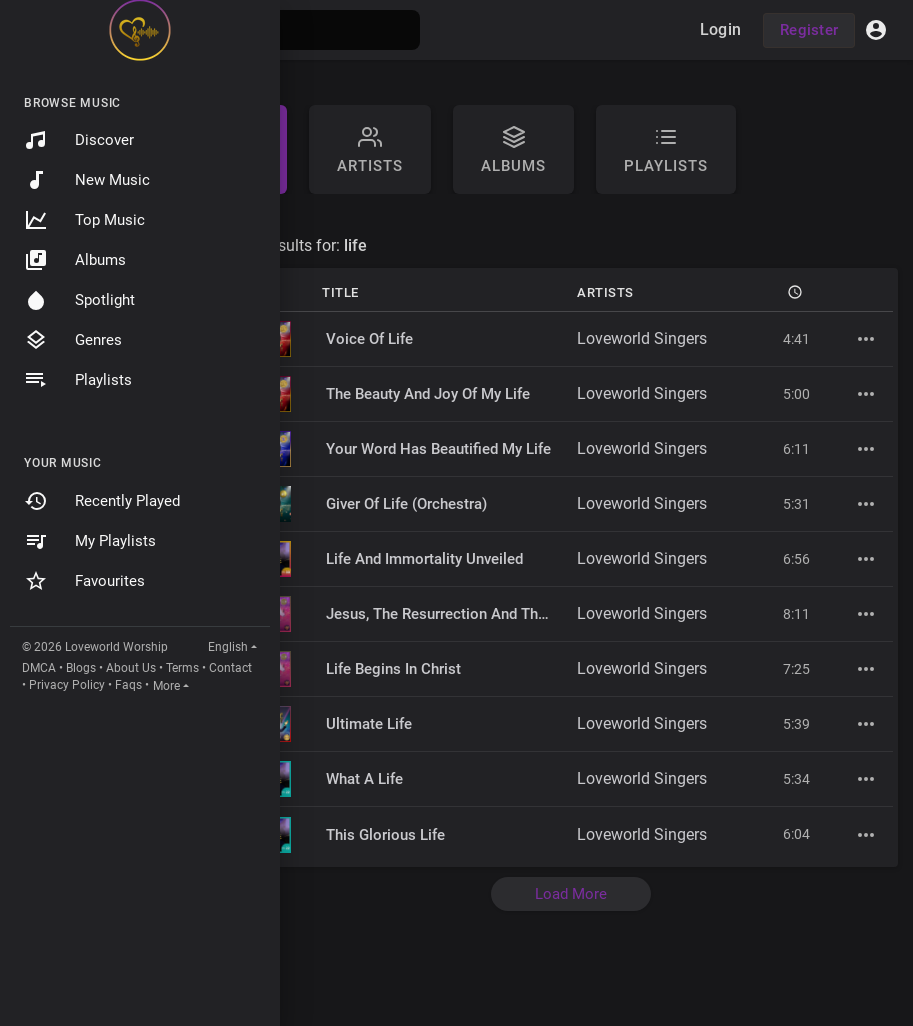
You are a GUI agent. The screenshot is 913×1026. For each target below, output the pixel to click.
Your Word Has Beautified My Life (438, 449)
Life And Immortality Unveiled (424, 559)
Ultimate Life (369, 724)
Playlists (78, 380)
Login (720, 29)
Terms (182, 668)
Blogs (81, 668)
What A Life (364, 779)
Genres (73, 340)
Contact (230, 668)
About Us (131, 668)
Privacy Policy (67, 685)
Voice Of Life (369, 339)
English (228, 647)
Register (809, 30)
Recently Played (102, 501)
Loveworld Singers (642, 338)
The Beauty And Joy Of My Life (428, 394)
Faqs (128, 685)
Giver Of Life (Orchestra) (406, 504)
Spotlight (79, 300)
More (166, 686)
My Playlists (90, 541)
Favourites (84, 581)
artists (370, 150)
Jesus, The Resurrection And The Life (450, 614)
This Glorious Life (385, 835)
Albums (75, 260)
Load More (571, 894)
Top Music (84, 220)
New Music (87, 180)
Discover (79, 140)
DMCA (39, 668)
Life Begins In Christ (393, 669)
